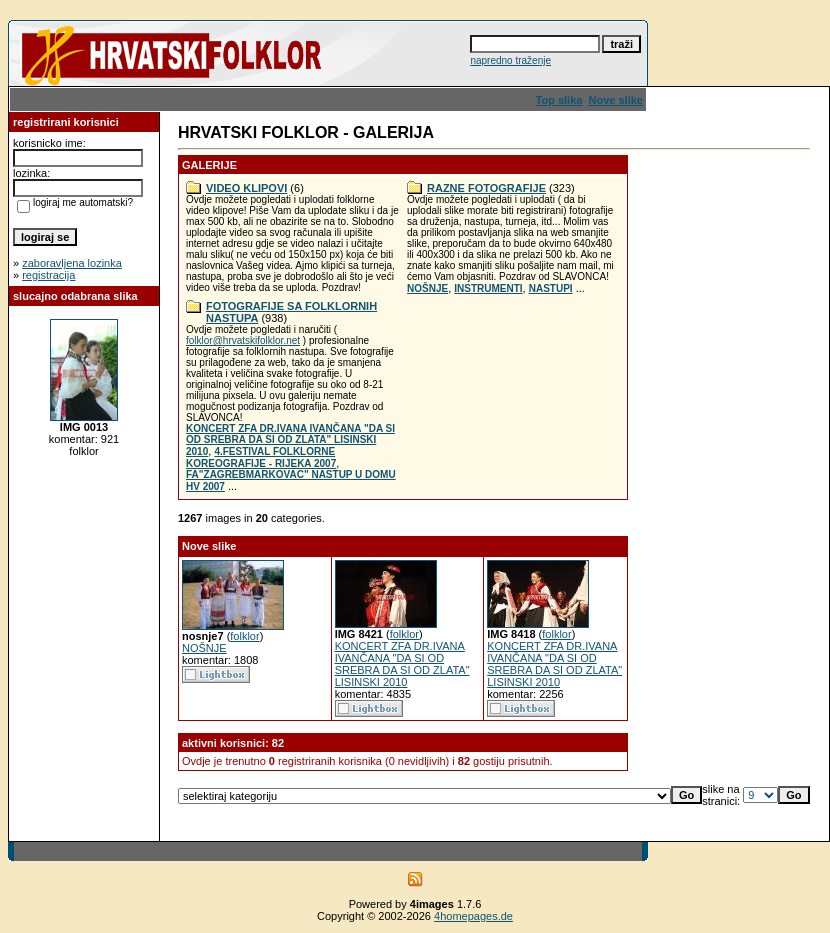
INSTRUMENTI (488, 288)
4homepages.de (473, 916)
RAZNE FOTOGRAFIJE (486, 188)
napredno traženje (510, 60)
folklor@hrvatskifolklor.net (243, 340)
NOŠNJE (427, 288)
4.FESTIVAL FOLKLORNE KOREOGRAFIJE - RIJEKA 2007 (261, 457)
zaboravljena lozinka (72, 263)
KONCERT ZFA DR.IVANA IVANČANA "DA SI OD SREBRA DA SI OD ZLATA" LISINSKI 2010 (290, 440)
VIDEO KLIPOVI (246, 188)
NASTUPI (551, 288)
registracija (48, 275)
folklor (244, 636)
